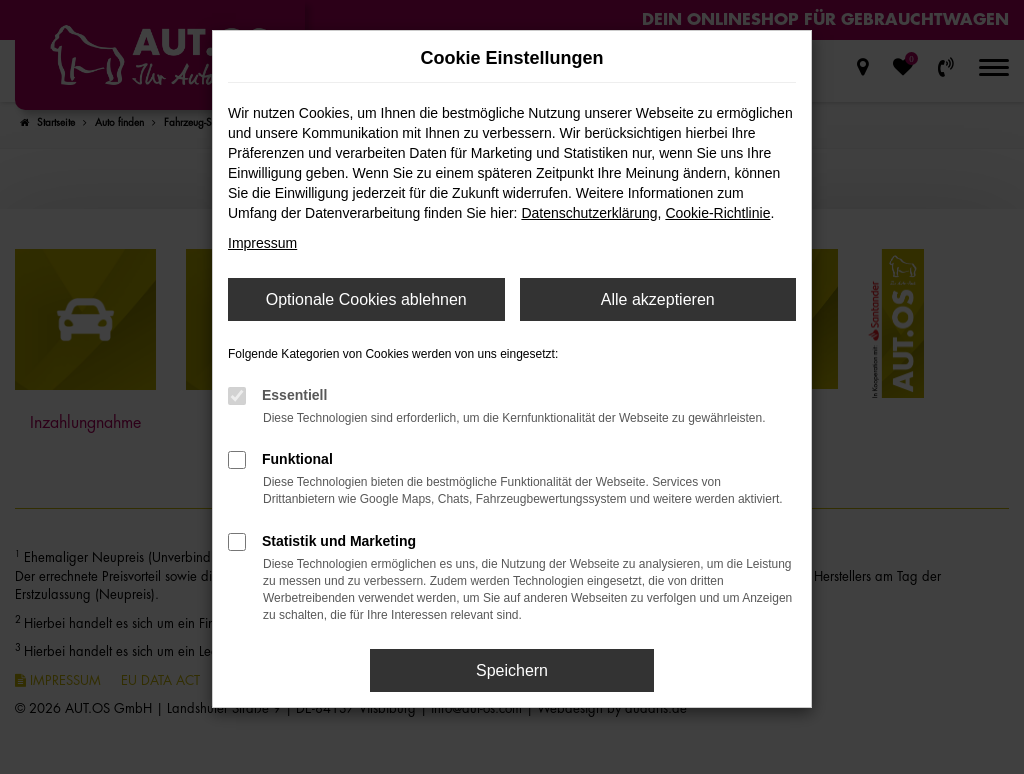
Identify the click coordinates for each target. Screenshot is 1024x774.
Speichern (512, 670)
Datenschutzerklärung (589, 213)
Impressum (262, 243)
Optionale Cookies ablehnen (366, 299)
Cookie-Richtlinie (717, 213)
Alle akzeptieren (658, 299)
